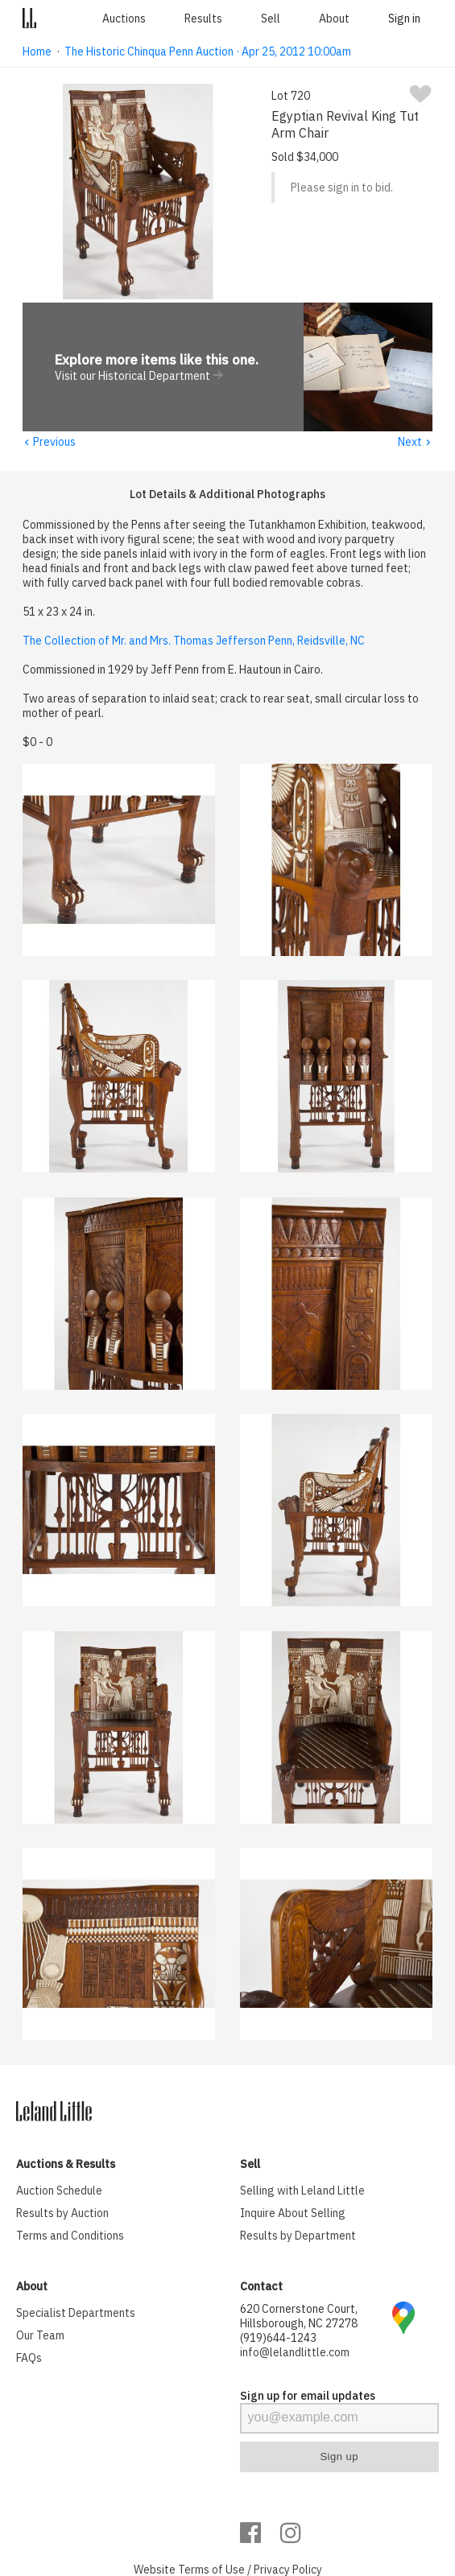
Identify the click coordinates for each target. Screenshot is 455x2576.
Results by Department (298, 2236)
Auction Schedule (59, 2191)
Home (37, 51)
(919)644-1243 (278, 2338)
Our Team (40, 2336)
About (334, 18)
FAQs (29, 2358)
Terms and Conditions (70, 2236)
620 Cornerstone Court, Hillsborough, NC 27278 (299, 2316)
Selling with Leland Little (302, 2191)
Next (415, 442)
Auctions (124, 18)
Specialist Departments (75, 2313)
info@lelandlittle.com (295, 2353)
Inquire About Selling (292, 2214)
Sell (270, 18)
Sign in (404, 18)
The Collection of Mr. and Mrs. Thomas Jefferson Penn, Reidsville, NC (194, 641)
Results (203, 18)
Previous (49, 442)
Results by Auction (62, 2214)
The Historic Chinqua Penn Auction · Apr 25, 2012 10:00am (207, 51)
